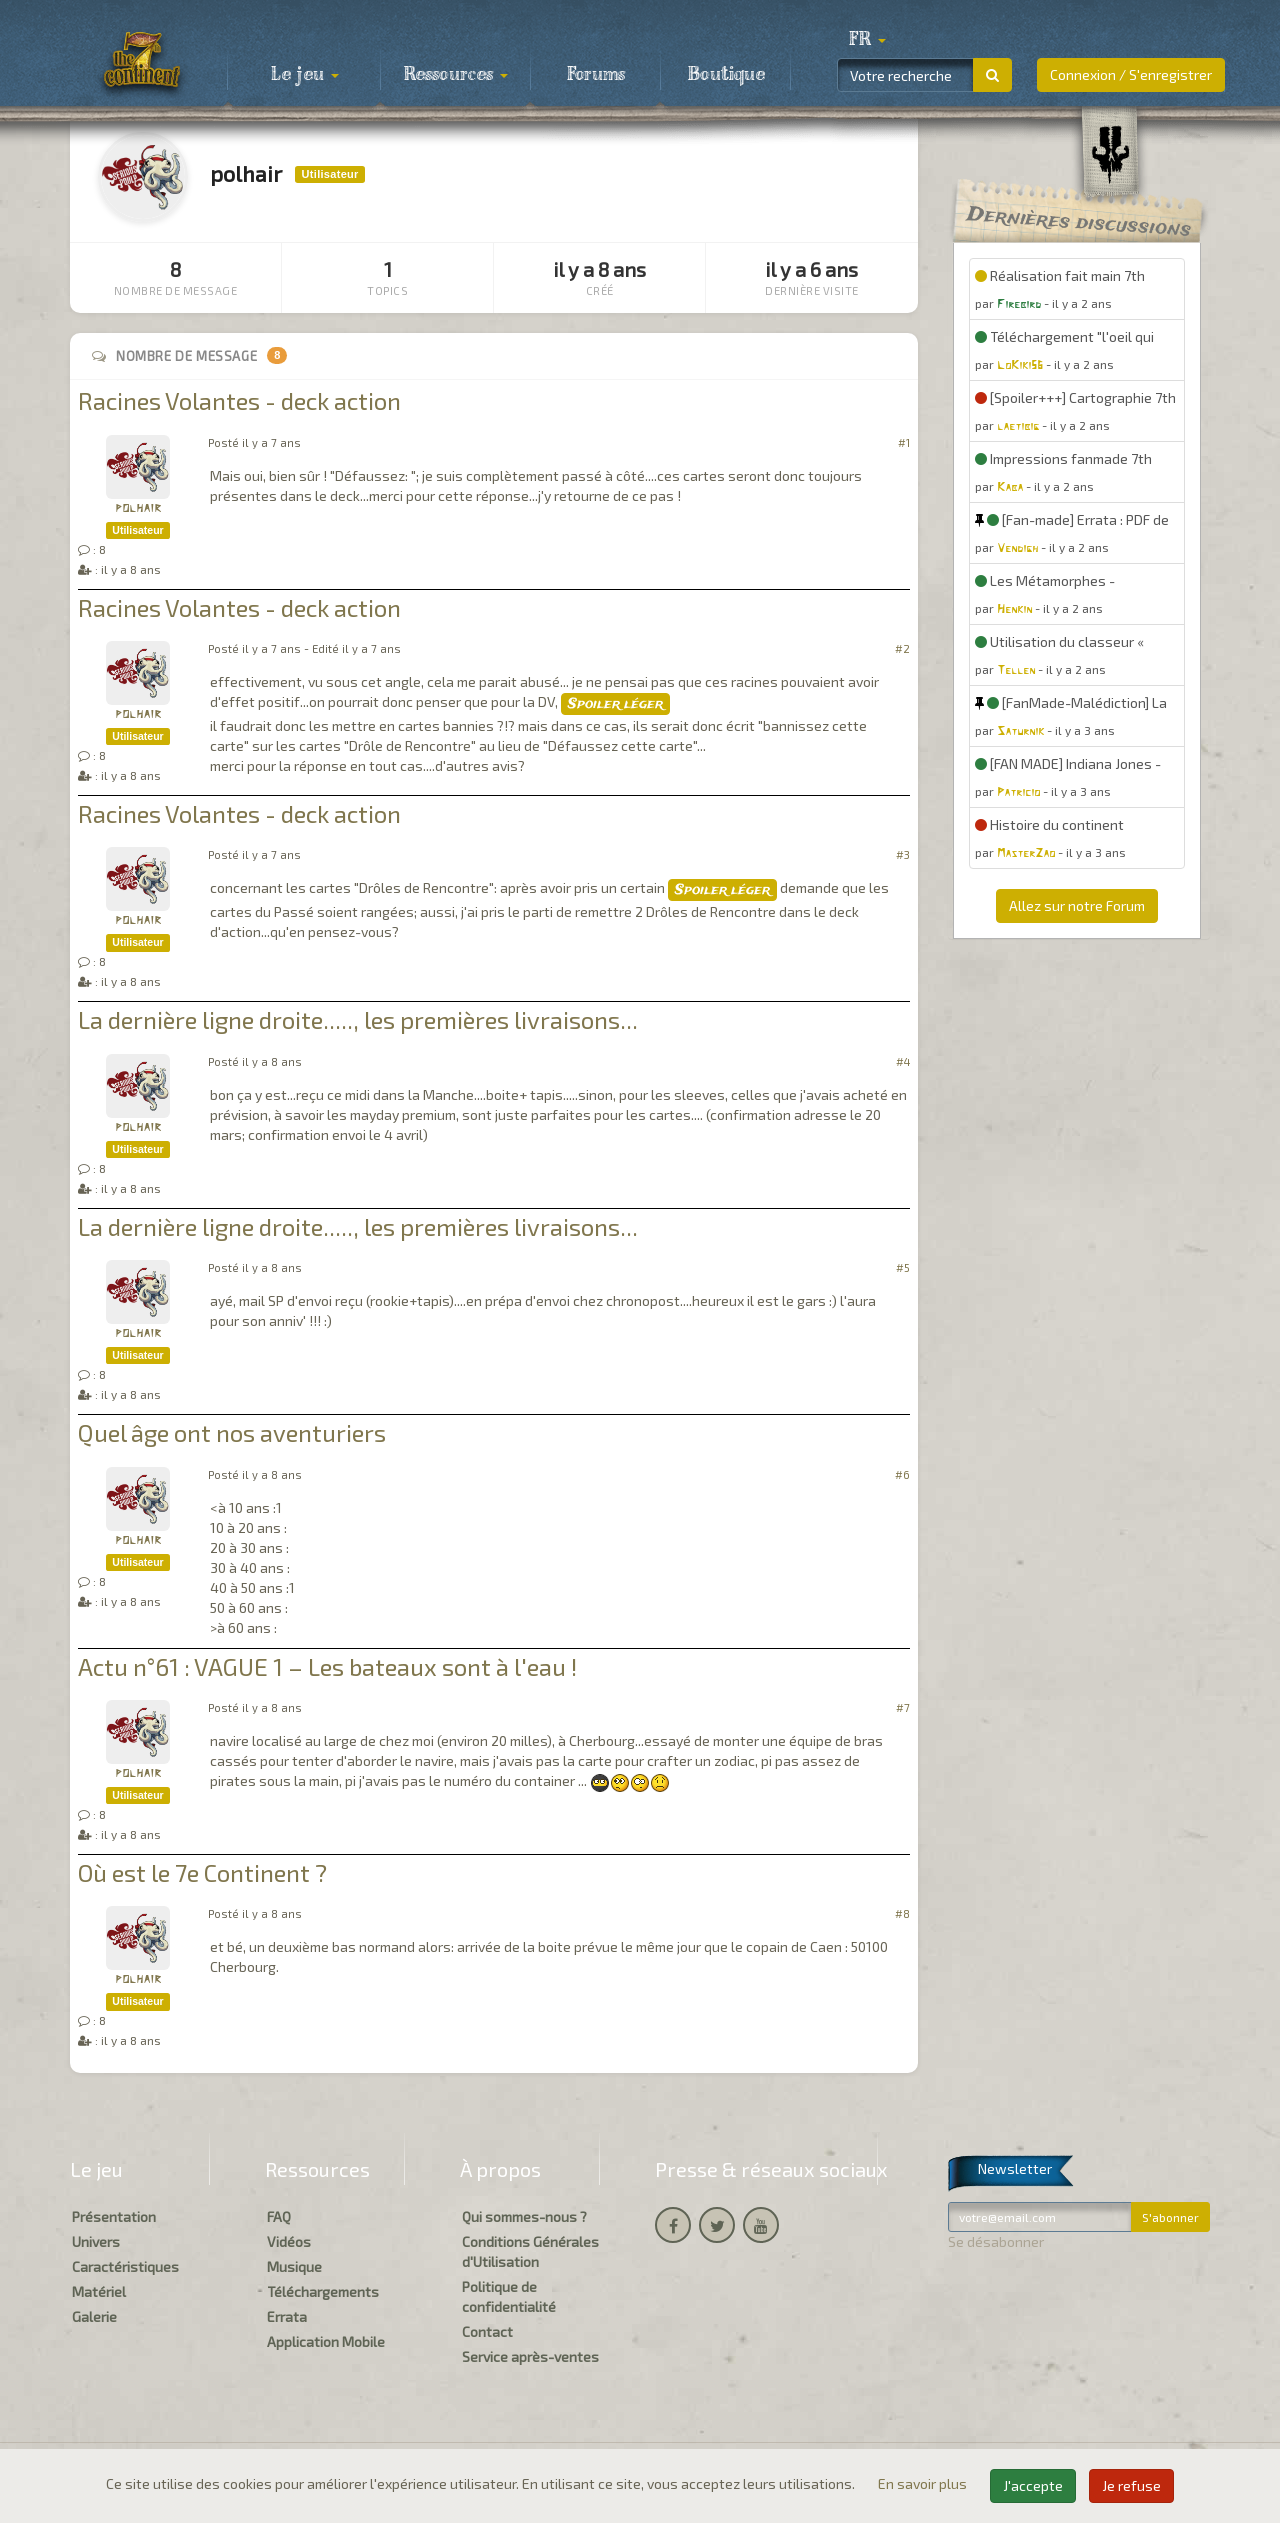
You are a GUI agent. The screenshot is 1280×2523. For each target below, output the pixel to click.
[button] (867, 40)
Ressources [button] (456, 75)
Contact (487, 2331)
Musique (294, 2266)
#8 (902, 1913)
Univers (96, 2241)
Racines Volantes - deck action (239, 400)
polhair (138, 508)
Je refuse (1131, 2485)
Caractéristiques (125, 2266)
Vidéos (289, 2241)
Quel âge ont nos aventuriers (232, 1432)
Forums (596, 75)
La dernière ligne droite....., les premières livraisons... (358, 1019)
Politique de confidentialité (509, 2296)
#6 (902, 1474)
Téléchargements (323, 2291)
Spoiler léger (615, 704)
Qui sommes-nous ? (524, 2216)
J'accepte (1033, 2485)
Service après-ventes (530, 2356)
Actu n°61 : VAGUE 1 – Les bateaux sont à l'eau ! (327, 1666)
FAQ (279, 2216)
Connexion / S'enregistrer (1131, 74)
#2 (902, 648)
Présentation (114, 2216)
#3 (903, 854)
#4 (903, 1061)
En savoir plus (924, 2483)
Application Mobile (326, 2341)
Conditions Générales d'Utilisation (530, 2251)
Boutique (726, 75)
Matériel (99, 2291)
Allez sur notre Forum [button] (1077, 905)
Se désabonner (996, 2241)
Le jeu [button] (305, 75)
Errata (287, 2316)
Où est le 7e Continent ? (202, 1872)
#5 (903, 1267)
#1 (904, 442)
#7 (903, 1707)
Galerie (94, 2316)
